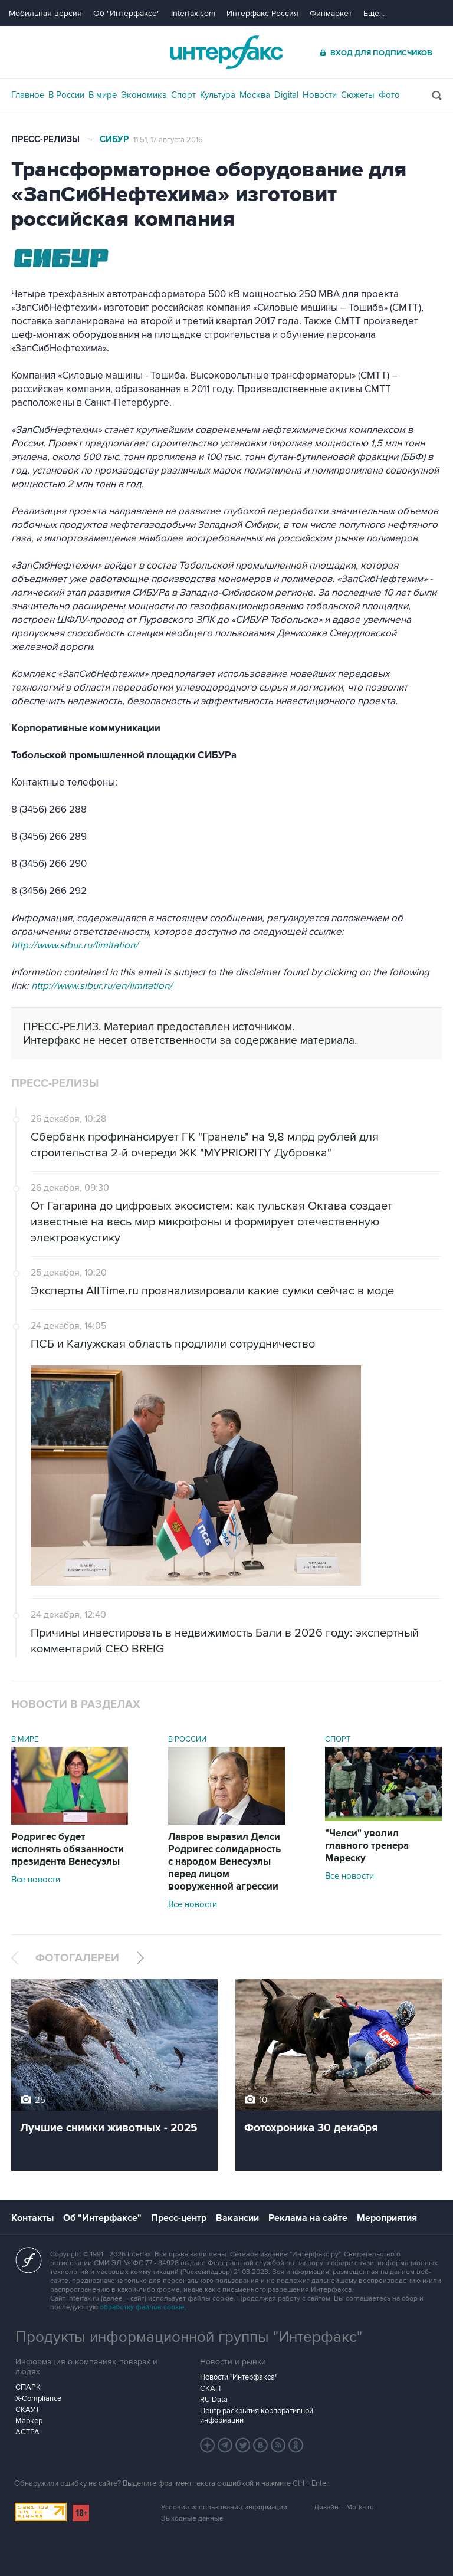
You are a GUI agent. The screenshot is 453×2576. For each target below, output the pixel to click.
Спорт (183, 95)
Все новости (35, 1879)
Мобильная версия (45, 13)
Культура (217, 95)
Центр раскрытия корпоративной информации (256, 2415)
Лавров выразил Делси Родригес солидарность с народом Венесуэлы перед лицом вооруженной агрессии (224, 1861)
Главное (27, 95)
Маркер (28, 2421)
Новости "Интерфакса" (238, 2377)
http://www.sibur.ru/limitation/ (74, 945)
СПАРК (28, 2387)
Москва (254, 95)
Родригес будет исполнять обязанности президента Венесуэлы (67, 1849)
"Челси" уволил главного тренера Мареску (367, 1846)
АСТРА (27, 2432)
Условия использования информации (224, 2507)
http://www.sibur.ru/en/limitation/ (101, 986)
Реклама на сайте (307, 2218)
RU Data (214, 2399)
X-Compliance (38, 2398)
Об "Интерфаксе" (126, 13)
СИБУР (114, 139)
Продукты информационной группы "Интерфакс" (188, 2337)
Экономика (144, 95)
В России (66, 95)
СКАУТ (27, 2409)
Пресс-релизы (45, 139)
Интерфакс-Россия (262, 13)
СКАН (210, 2388)
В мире (102, 95)
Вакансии (237, 2218)
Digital (286, 95)
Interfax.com (193, 13)
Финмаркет (331, 13)
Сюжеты (358, 95)
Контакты (32, 2218)
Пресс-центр (178, 2218)
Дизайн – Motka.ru (344, 2507)
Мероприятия (387, 2218)
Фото (389, 95)
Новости (320, 95)
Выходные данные (192, 2518)
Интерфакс (226, 52)
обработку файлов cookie (142, 2307)
